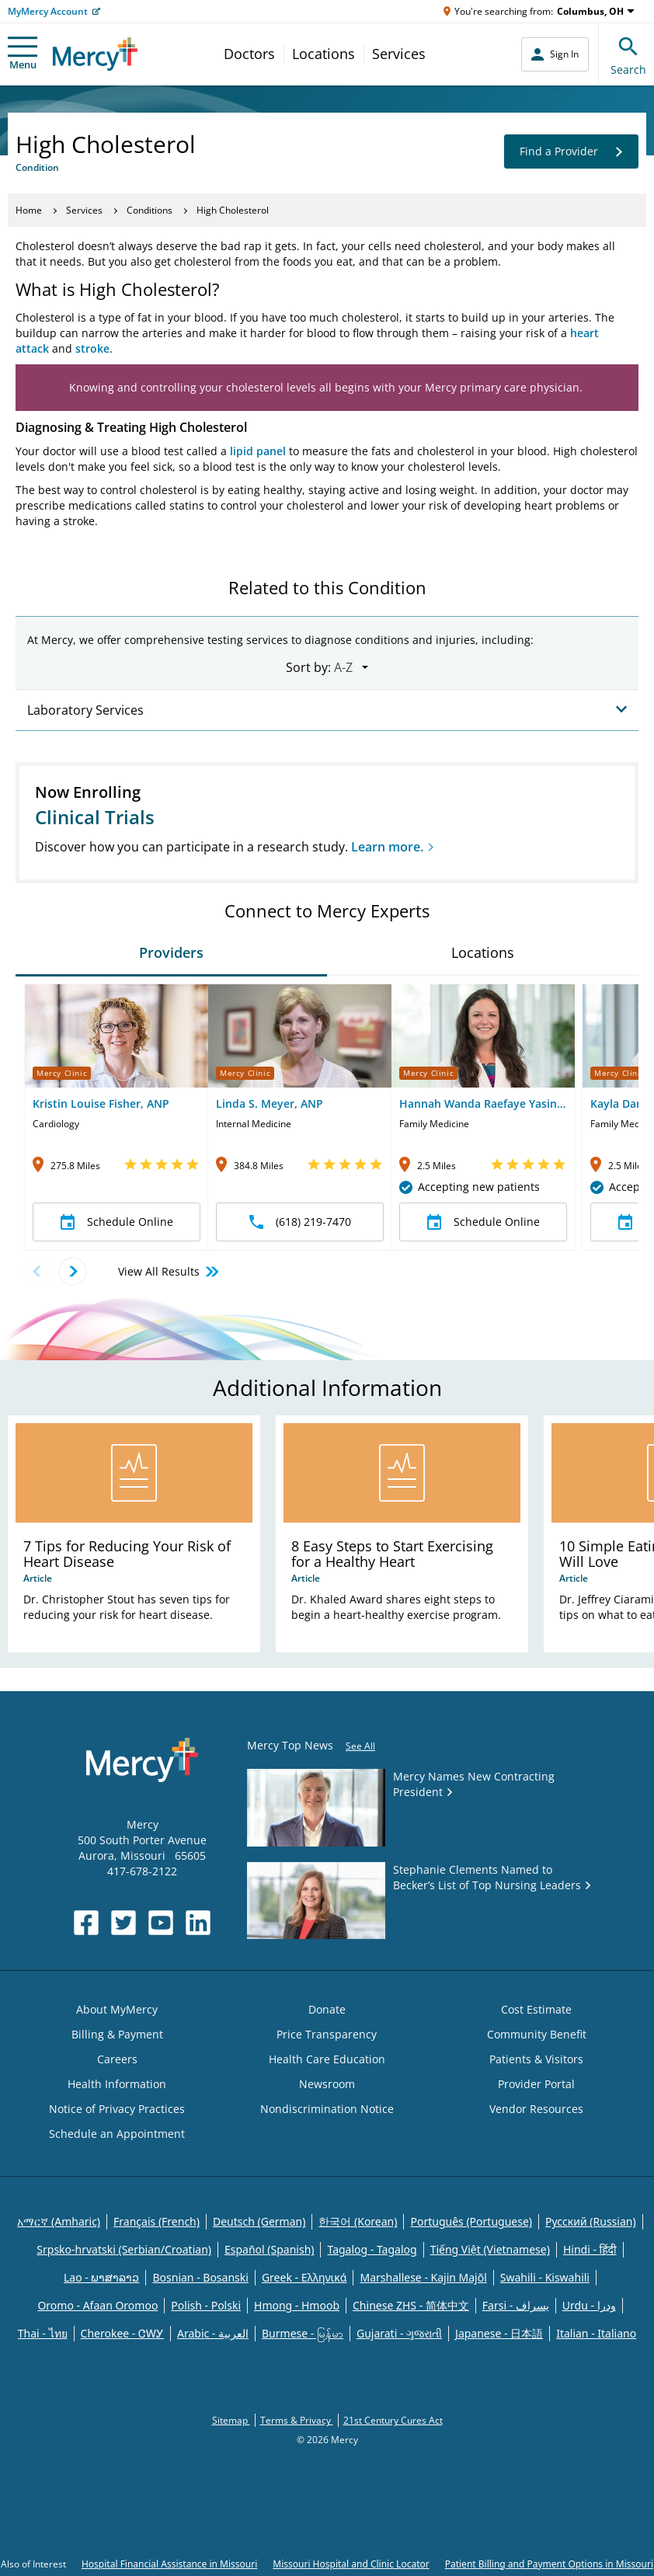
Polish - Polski (206, 2305)
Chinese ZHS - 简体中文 (411, 2305)
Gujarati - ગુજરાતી (399, 2333)
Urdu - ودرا (589, 2305)
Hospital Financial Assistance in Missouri (169, 2564)
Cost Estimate (536, 2009)
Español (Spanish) (269, 2249)
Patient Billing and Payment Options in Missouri (549, 2564)
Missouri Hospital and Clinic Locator (351, 2564)
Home (29, 210)
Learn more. (387, 846)
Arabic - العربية (213, 2333)
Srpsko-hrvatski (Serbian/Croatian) (124, 2249)
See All (360, 1746)
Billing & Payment (117, 2034)
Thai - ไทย (43, 2333)
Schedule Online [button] (117, 1222)
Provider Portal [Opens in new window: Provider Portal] (536, 2083)
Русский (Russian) (590, 2221)
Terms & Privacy (296, 2420)
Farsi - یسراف (515, 2305)
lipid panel (258, 451)
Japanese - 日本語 (499, 2333)
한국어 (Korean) (357, 2221)
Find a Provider (571, 151)
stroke (92, 348)
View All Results (169, 1271)
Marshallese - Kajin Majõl (423, 2277)
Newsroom (327, 2083)
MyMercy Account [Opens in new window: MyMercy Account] (48, 11)
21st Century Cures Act (393, 2420)
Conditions (149, 210)
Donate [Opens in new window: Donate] (327, 2009)
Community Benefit (536, 2034)
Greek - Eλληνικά (304, 2277)
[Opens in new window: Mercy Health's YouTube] (160, 1922)
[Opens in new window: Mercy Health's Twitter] (123, 1922)
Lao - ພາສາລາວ (101, 2277)
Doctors (249, 53)
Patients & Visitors (536, 2059)
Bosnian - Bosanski (200, 2277)
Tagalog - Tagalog (371, 2249)
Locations (323, 53)
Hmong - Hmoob (296, 2305)
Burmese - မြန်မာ (302, 2333)
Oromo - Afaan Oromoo (97, 2305)
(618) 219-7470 (300, 1221)
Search (628, 54)
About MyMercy (117, 2009)
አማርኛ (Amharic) (58, 2221)
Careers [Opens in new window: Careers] (117, 2059)
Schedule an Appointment (117, 2133)
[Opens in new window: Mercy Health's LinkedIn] (198, 1922)
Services (399, 53)
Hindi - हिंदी (590, 2249)
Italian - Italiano (596, 2333)
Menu (22, 54)
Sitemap (231, 2420)
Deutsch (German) (259, 2221)
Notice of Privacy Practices (117, 2108)
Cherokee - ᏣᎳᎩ (122, 2333)
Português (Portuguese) (471, 2221)
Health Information (117, 2083)
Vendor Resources (536, 2108)
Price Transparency (327, 2034)
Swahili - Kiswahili (545, 2277)
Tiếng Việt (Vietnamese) (490, 2249)
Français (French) (156, 2221)
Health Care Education (327, 2059)
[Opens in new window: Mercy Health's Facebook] (86, 1922)
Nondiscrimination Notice (327, 2108)
